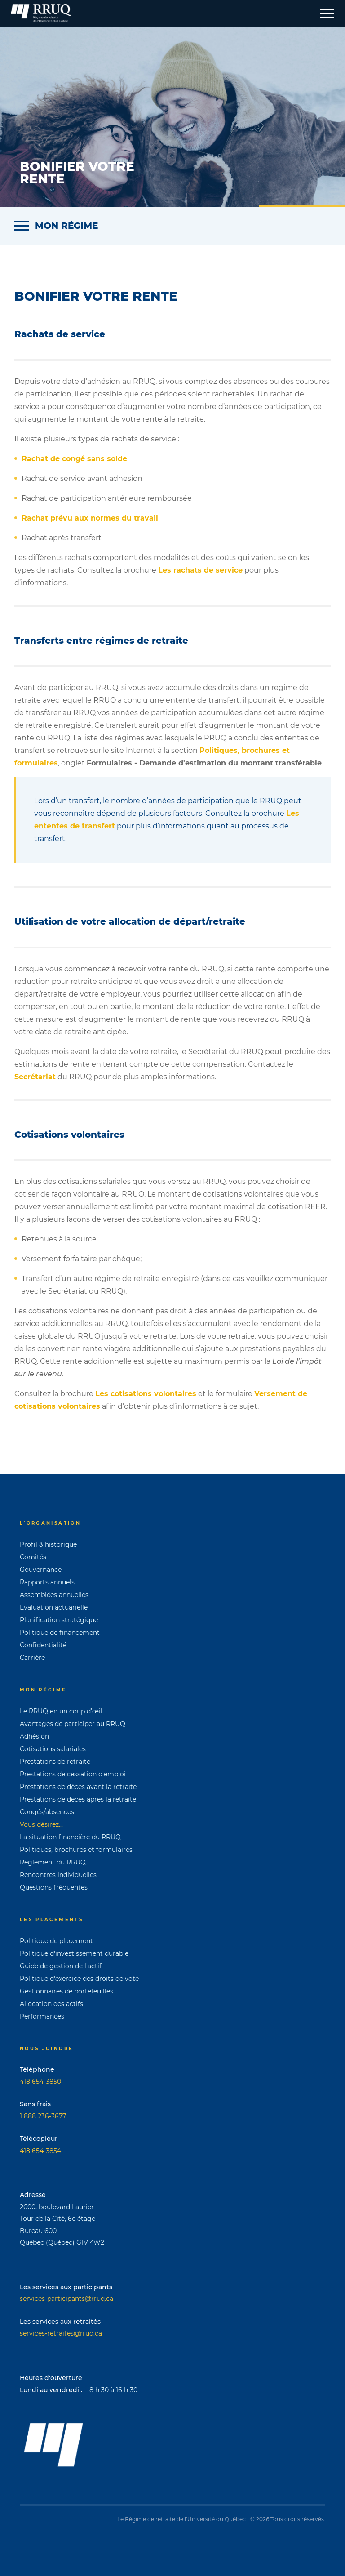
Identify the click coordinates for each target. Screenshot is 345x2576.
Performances (42, 2016)
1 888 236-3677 (43, 2116)
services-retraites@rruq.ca (61, 2333)
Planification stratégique (59, 1620)
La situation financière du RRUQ (70, 1837)
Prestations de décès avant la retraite (78, 1787)
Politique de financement (60, 1632)
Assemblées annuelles (54, 1595)
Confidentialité (43, 1645)
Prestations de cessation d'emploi (73, 1774)
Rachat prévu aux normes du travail (90, 518)
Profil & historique (48, 1544)
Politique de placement (56, 1941)
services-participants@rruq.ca (66, 2299)
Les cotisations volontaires (145, 1393)
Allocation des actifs (51, 2004)
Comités (33, 1557)
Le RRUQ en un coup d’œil (61, 1711)
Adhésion (34, 1736)
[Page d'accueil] (41, 13)
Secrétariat (35, 1076)
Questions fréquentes (54, 1887)
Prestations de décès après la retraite (78, 1799)
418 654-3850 (40, 2082)
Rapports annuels (47, 1582)
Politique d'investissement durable (74, 1953)
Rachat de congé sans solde (74, 458)
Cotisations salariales (53, 1749)
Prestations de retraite (55, 1761)
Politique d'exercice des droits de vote (79, 1979)
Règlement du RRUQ (53, 1862)
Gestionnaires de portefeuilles (66, 1991)
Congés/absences (47, 1812)
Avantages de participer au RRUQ (72, 1724)
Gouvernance (41, 1570)
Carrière (32, 1658)
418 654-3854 (40, 2151)
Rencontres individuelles (58, 1875)
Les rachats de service (200, 570)
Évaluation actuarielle (54, 1607)
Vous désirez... (41, 1824)
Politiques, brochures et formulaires (76, 1850)
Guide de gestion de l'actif (61, 1966)
